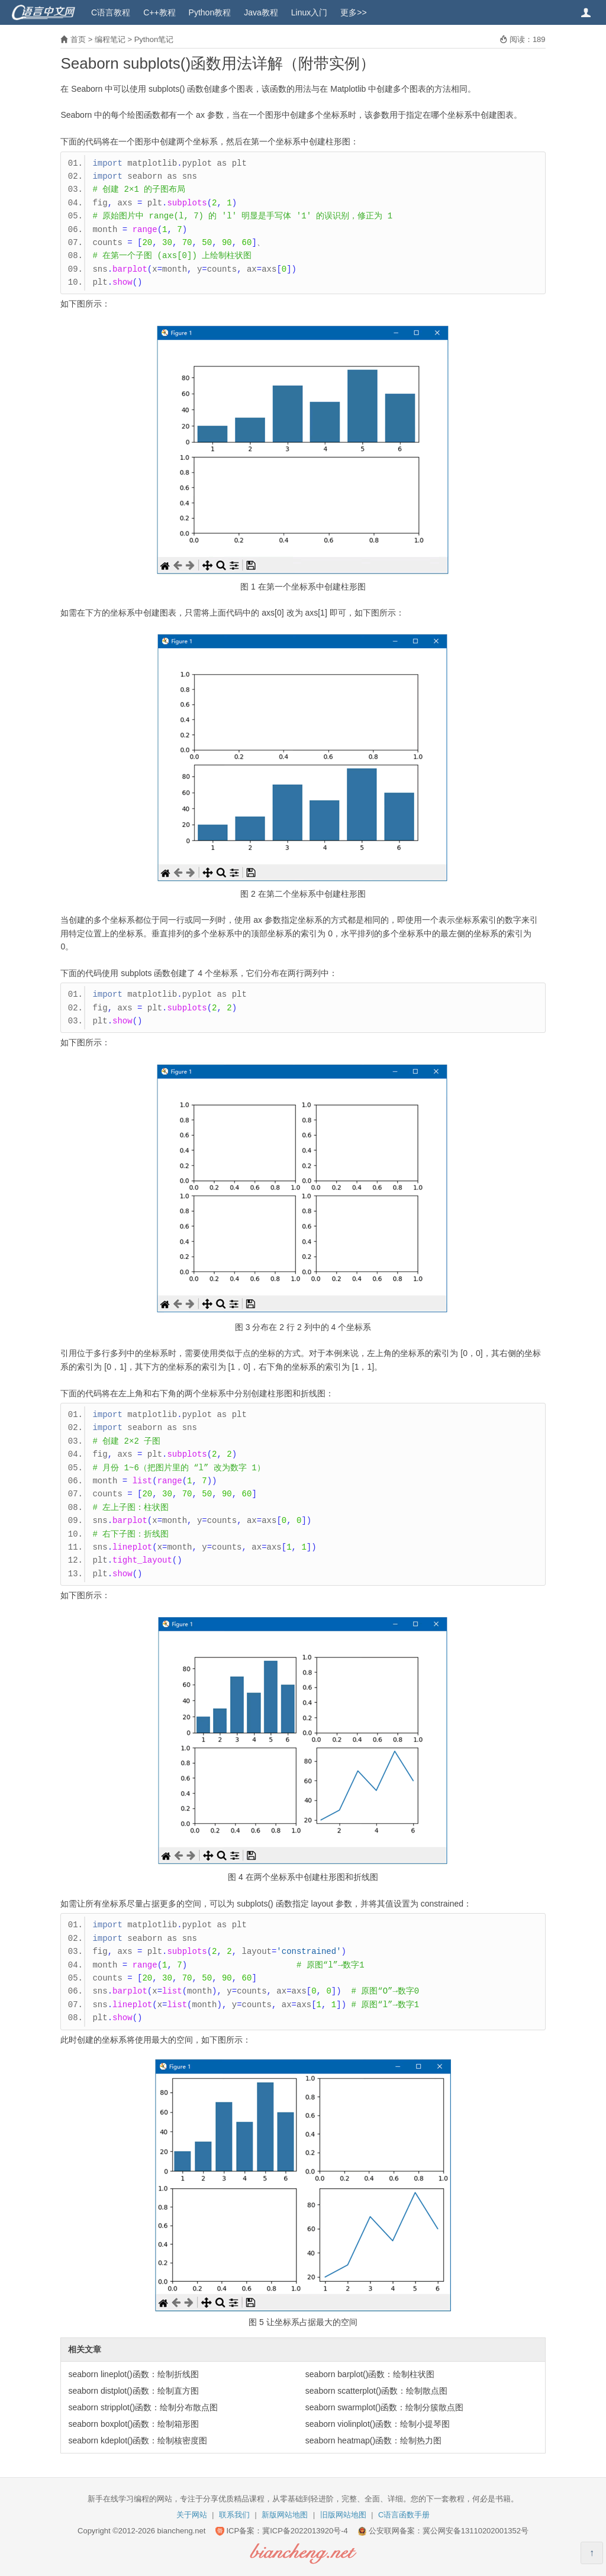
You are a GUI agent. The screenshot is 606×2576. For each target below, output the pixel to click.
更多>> (353, 12)
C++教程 (159, 12)
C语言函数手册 (404, 2514)
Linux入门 (309, 12)
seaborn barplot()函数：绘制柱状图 (370, 2374)
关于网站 (191, 2514)
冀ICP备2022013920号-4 (305, 2530)
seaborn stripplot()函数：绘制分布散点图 (143, 2407)
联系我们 (234, 2514)
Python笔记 (153, 39)
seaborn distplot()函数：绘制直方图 (133, 2390)
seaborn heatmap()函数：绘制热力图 (373, 2440)
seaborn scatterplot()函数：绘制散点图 (376, 2390)
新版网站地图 (285, 2514)
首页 (78, 39)
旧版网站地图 (343, 2514)
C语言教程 (110, 12)
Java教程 (261, 12)
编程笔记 (110, 39)
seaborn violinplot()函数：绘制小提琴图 (377, 2424)
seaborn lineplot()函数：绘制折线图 (133, 2374)
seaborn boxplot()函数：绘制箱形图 (133, 2424)
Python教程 (210, 12)
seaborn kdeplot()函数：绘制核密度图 (137, 2440)
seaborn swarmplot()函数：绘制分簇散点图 (384, 2407)
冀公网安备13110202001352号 (475, 2530)
